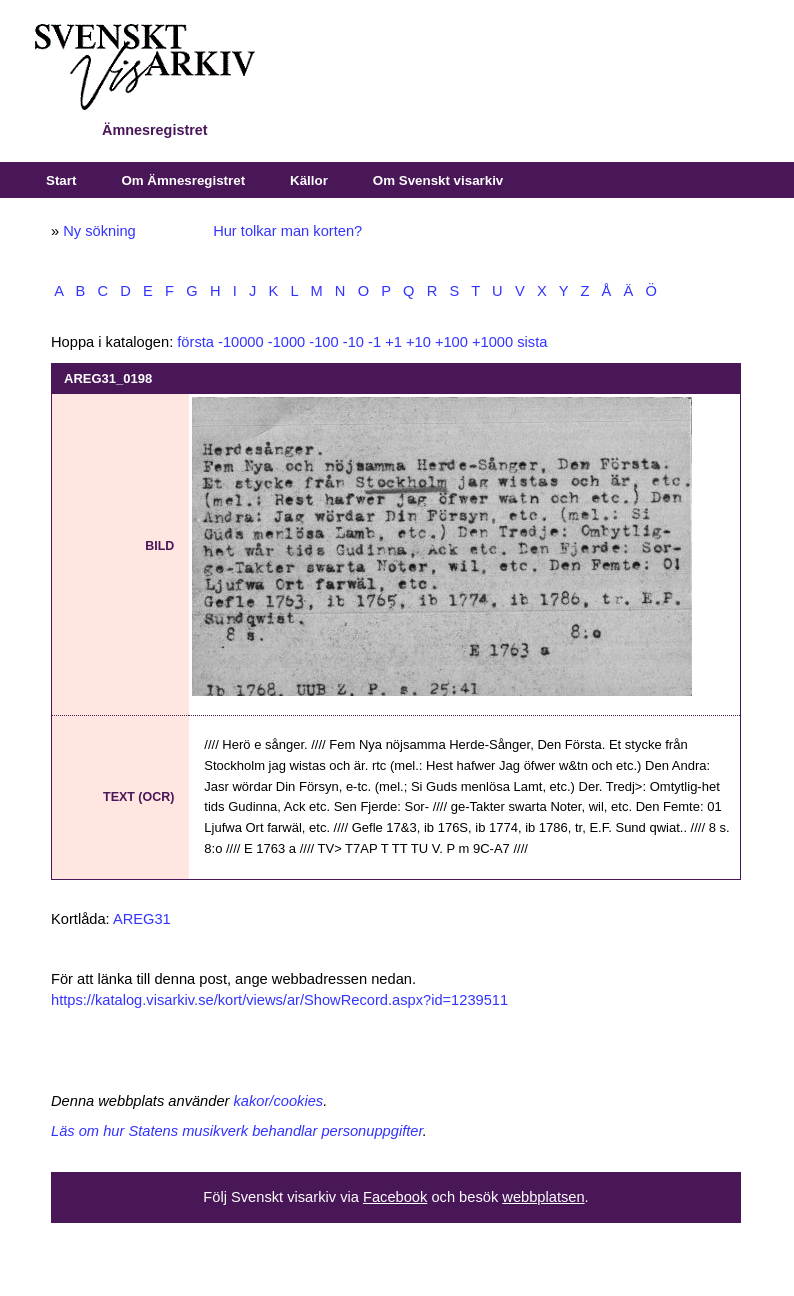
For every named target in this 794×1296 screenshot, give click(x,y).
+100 (451, 342)
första (195, 342)
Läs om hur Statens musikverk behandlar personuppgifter (237, 1131)
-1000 (287, 342)
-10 (353, 342)
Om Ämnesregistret (183, 180)
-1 (374, 342)
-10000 (241, 342)
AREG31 (142, 919)
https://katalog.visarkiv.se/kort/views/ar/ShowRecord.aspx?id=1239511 (279, 1000)
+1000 (492, 342)
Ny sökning (99, 231)
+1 (393, 342)
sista (532, 342)
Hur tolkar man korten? (287, 231)
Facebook (395, 1197)
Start (61, 180)
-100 (323, 342)
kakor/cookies (279, 1101)
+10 (418, 342)
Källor (309, 180)
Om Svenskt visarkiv (438, 180)
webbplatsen (543, 1197)
